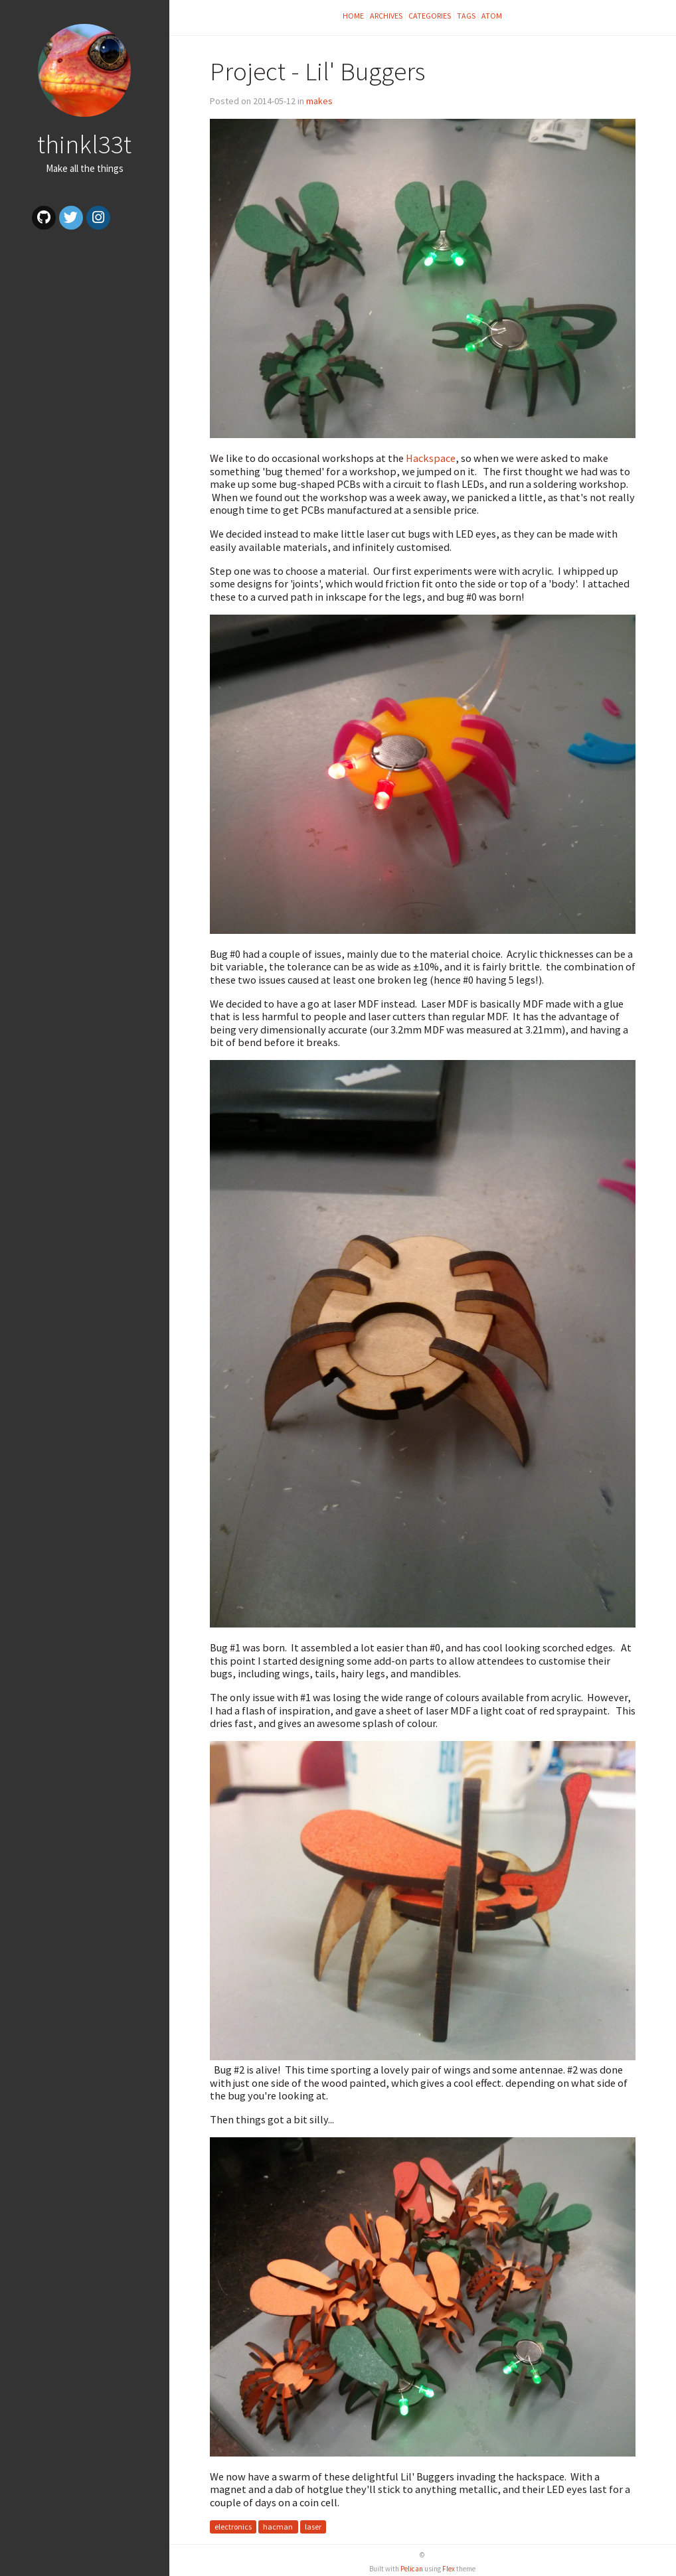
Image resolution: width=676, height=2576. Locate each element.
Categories (429, 16)
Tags (466, 16)
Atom (491, 16)
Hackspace (431, 458)
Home (353, 16)
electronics (233, 2527)
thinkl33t (84, 144)
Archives (386, 16)
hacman (278, 2527)
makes (319, 101)
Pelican (411, 2568)
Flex (448, 2568)
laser (313, 2527)
